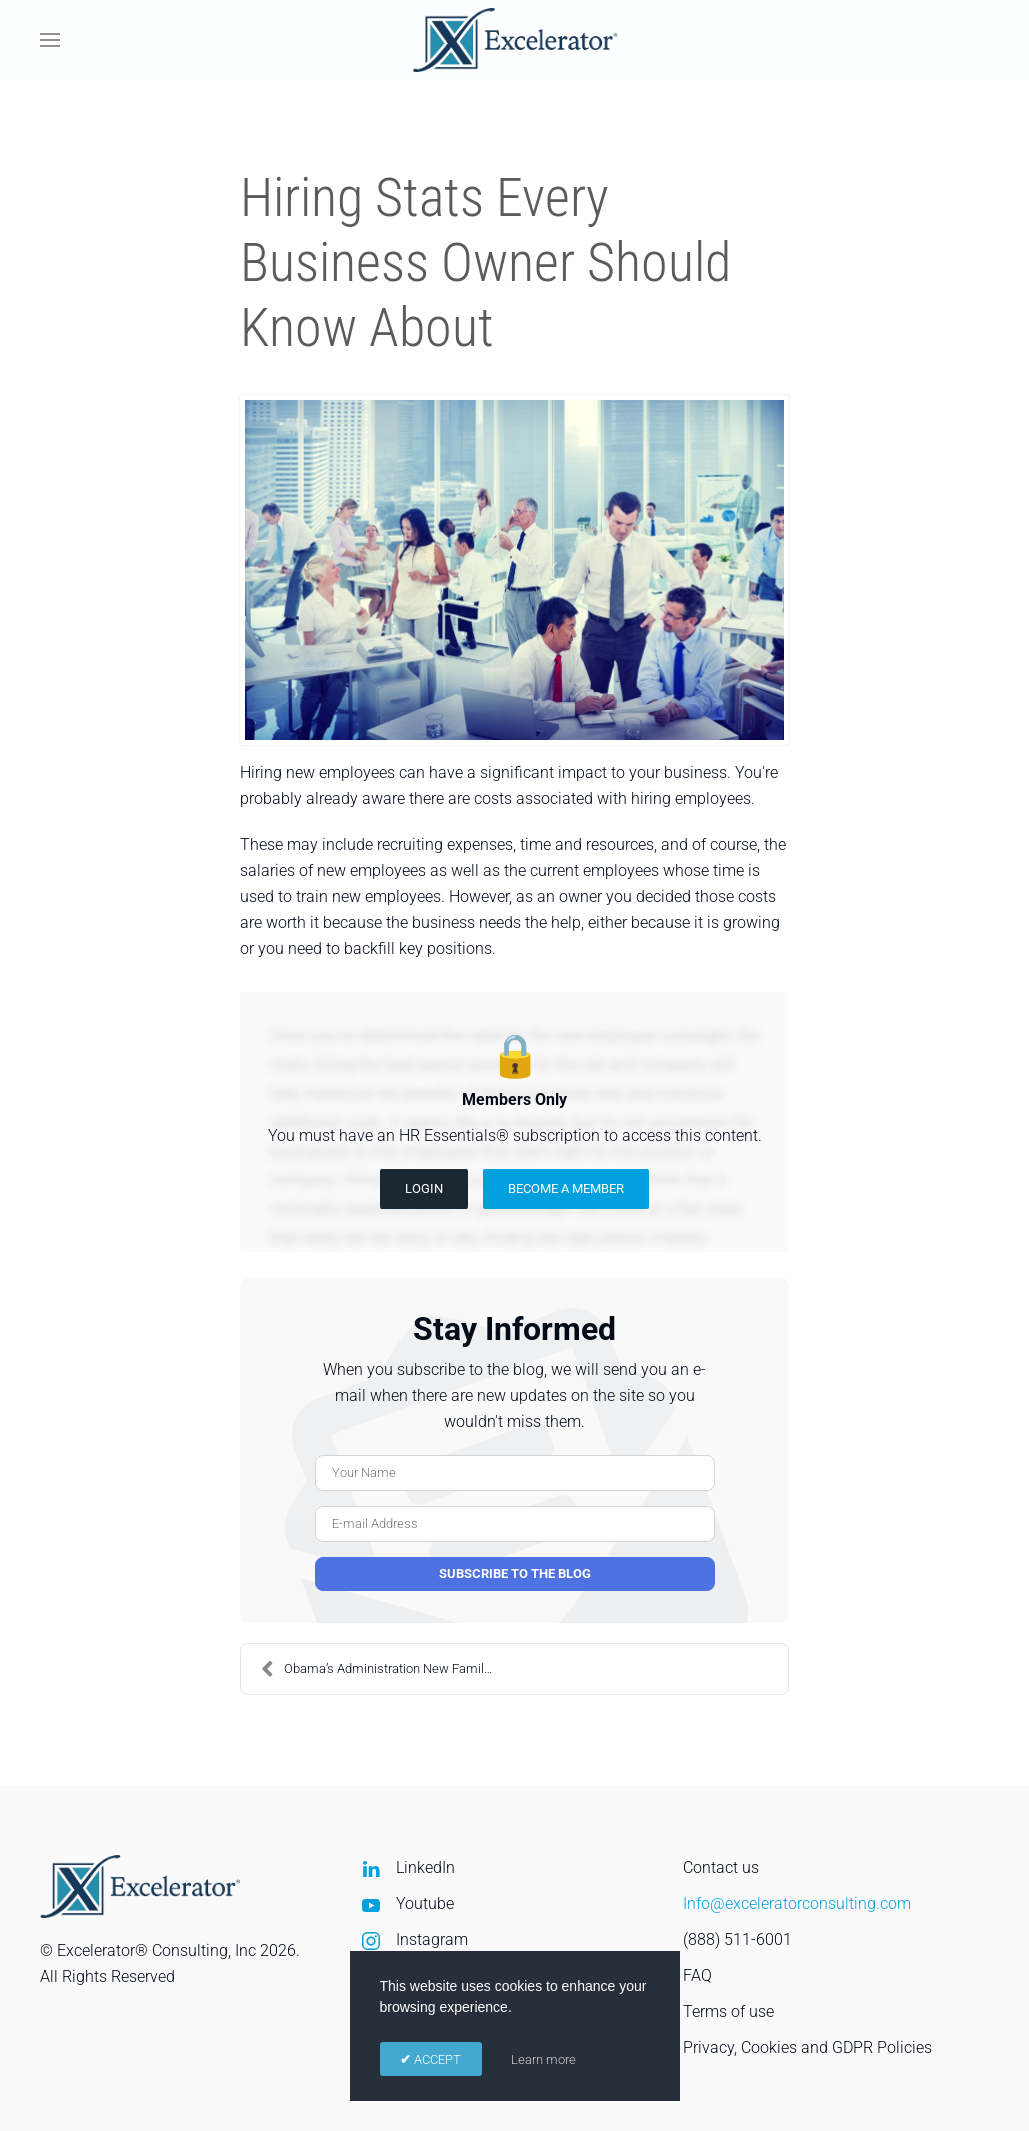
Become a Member (566, 1188)
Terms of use (728, 2011)
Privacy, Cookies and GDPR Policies (807, 2047)
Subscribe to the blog (515, 1573)
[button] (50, 40)
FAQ (697, 1975)
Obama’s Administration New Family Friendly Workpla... (388, 1669)
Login (424, 1188)
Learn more (543, 2059)
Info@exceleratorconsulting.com (797, 1903)
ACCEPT (436, 2059)
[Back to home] (514, 40)
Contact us (721, 1867)
